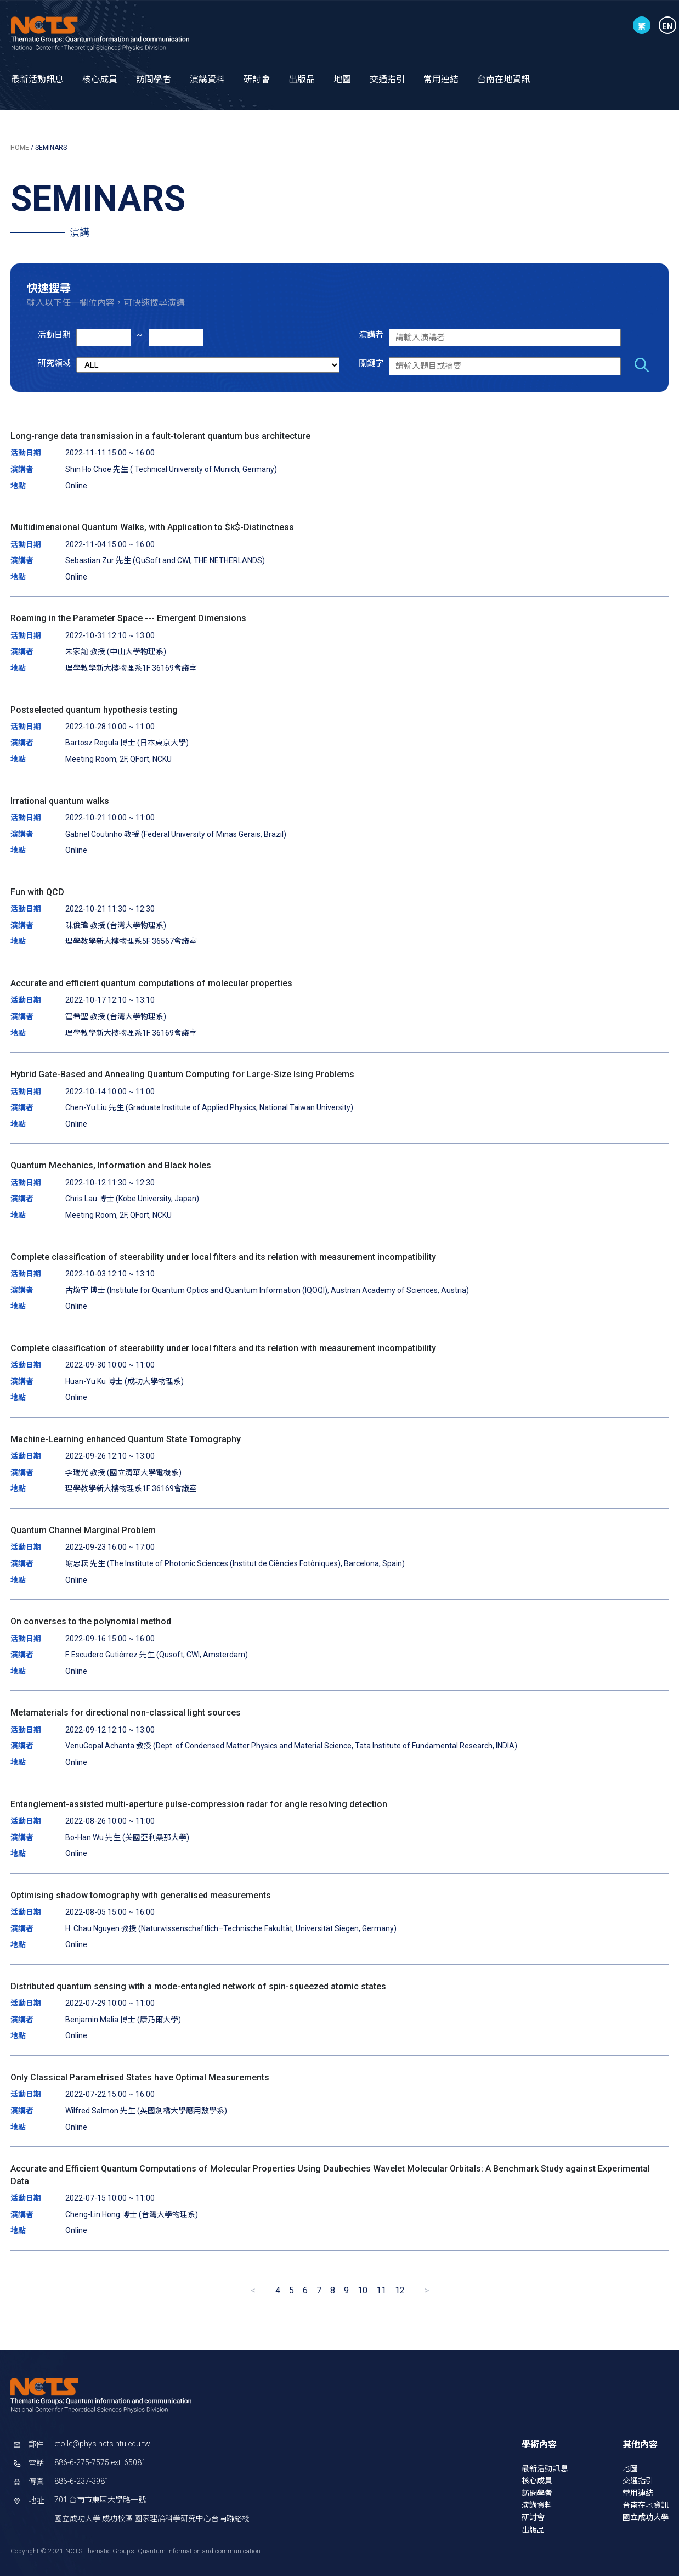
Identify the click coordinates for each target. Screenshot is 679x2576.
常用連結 (441, 79)
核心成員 (99, 79)
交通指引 (387, 79)
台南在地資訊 (503, 79)
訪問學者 (153, 79)
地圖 (342, 79)
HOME (19, 147)
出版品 (301, 79)
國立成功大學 (646, 2517)
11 (381, 2290)
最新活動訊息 (37, 79)
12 (400, 2290)
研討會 (257, 79)
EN (667, 26)
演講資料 (207, 79)
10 (362, 2290)
